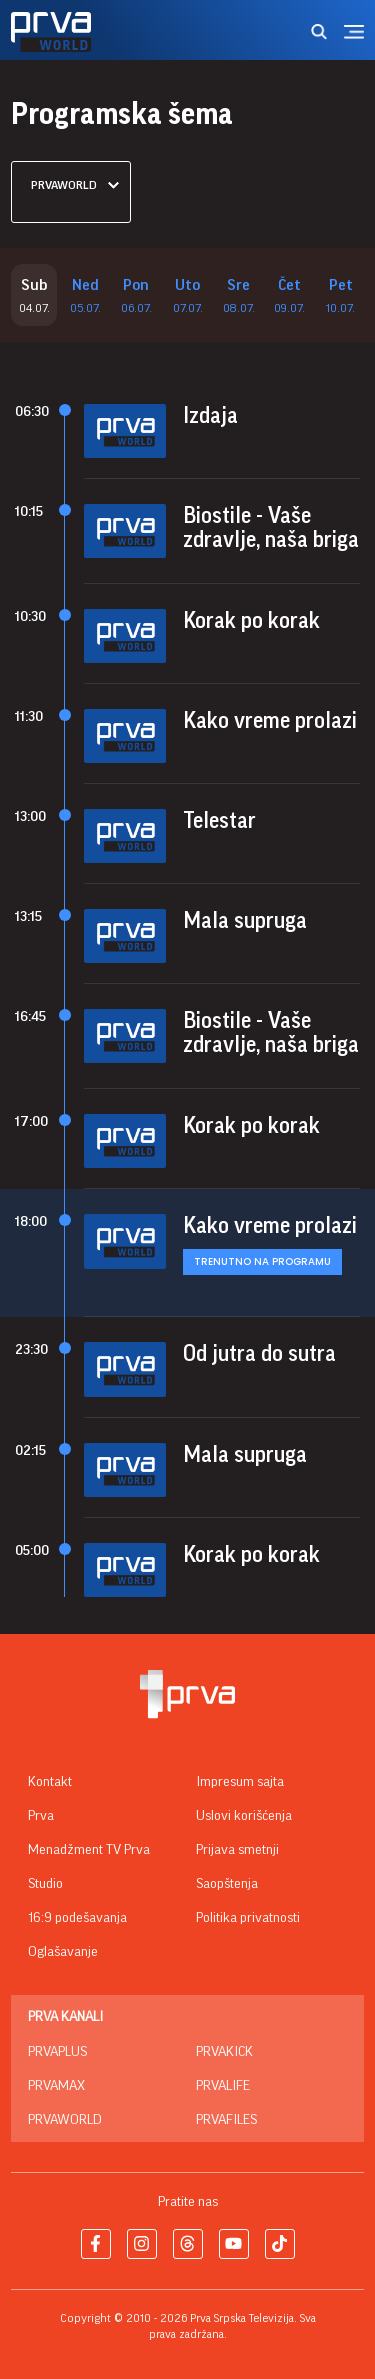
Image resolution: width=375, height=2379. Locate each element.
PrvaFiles (226, 2120)
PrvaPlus (57, 2052)
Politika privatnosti (248, 1918)
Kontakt (50, 1782)
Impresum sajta (240, 1782)
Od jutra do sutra (259, 1354)
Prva (41, 1816)
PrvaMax (56, 2086)
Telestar (219, 821)
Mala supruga (245, 921)
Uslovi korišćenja (244, 1816)
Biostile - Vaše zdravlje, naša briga (271, 528)
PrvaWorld (65, 2120)
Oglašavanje (63, 1952)
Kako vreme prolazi (270, 721)
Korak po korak (251, 621)
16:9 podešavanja (77, 1918)
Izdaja (210, 416)
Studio (45, 1884)
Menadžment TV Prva (89, 1850)
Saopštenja (227, 1884)
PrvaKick (224, 2052)
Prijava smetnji (237, 1850)
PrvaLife (223, 2086)
